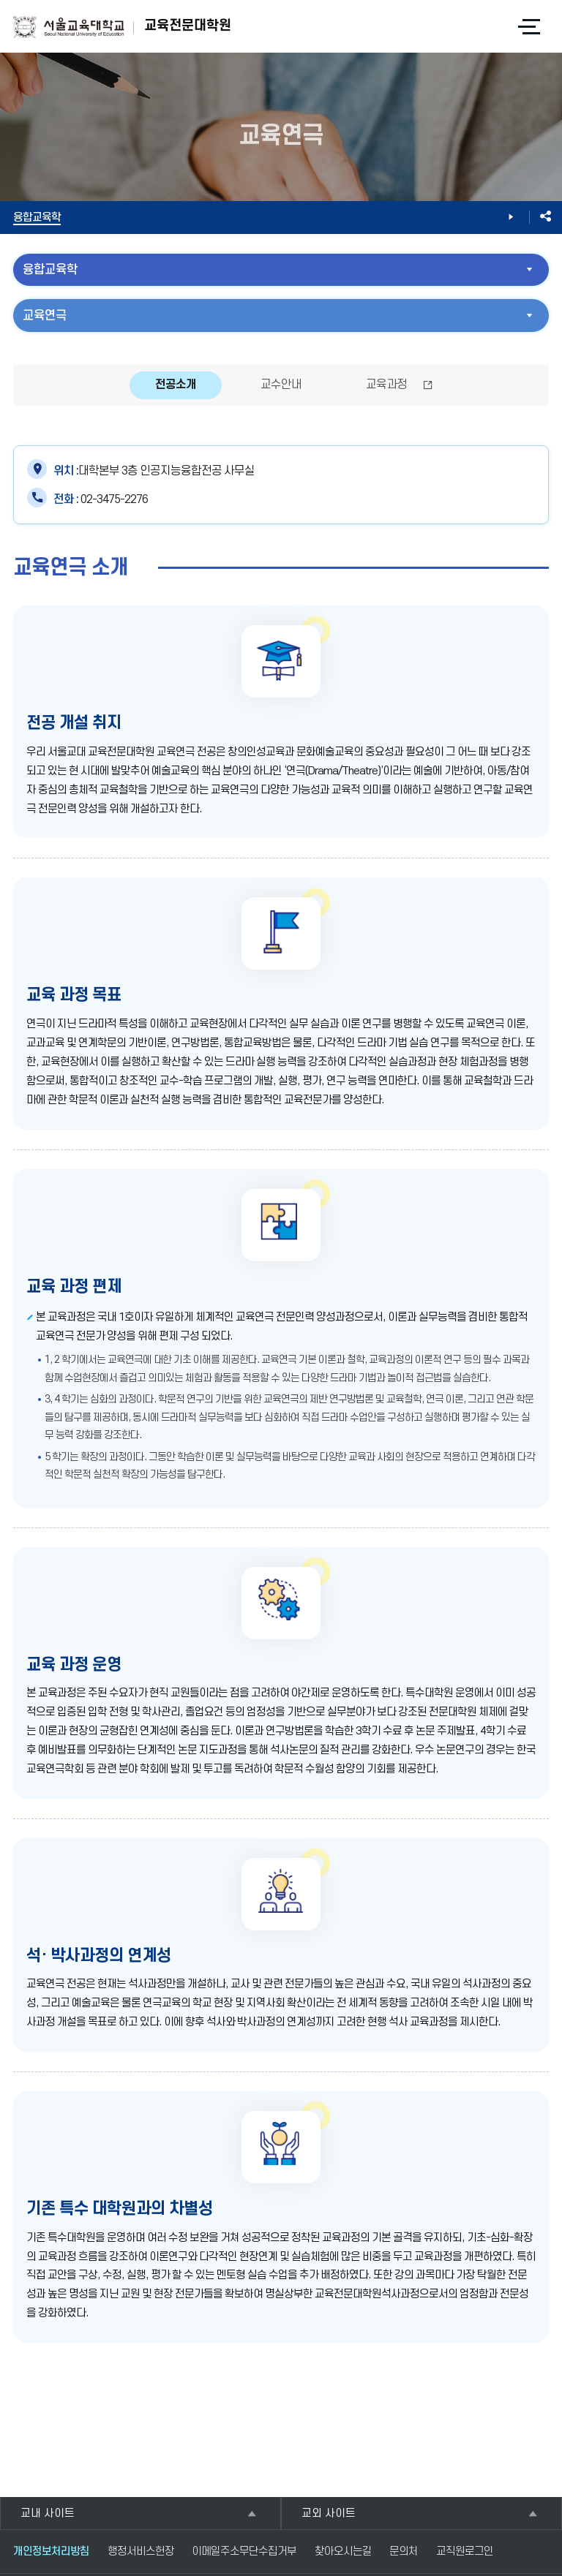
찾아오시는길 (343, 2551)
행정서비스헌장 (141, 2551)
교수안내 (281, 384)
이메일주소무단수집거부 (244, 2551)
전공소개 (175, 384)
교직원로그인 (464, 2551)
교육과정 (386, 384)
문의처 (403, 2551)
